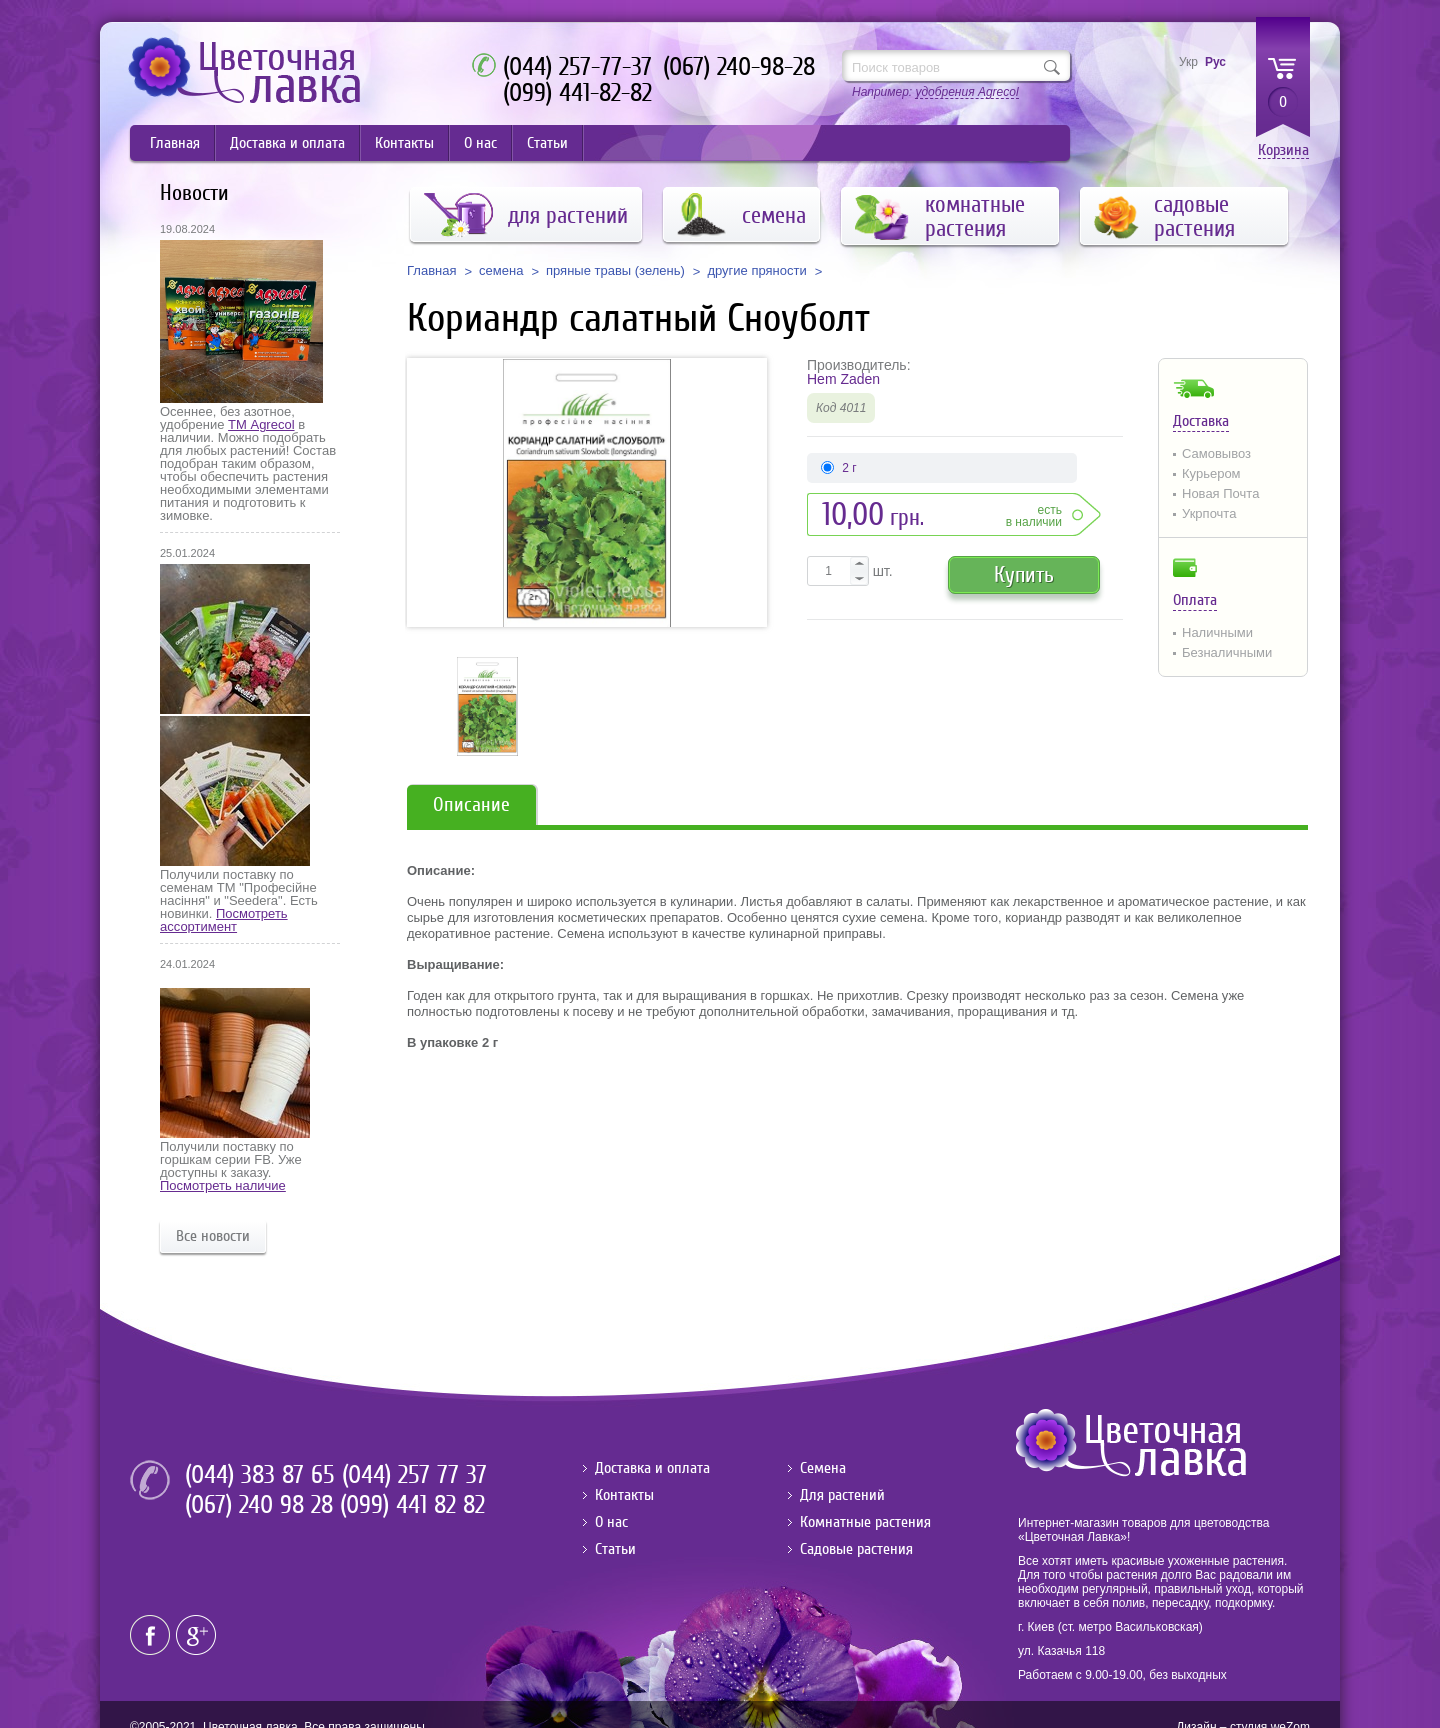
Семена (823, 1468)
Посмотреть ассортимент (224, 920)
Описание (471, 804)
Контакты (404, 143)
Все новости (213, 1236)
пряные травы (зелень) (615, 271)
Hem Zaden (843, 379)
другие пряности (756, 271)
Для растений (842, 1495)
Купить (1024, 574)
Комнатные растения (865, 1522)
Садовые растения (856, 1549)
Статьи (547, 143)
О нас (480, 143)
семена (501, 271)
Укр (1188, 62)
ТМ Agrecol (261, 424)
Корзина (1283, 150)
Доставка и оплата (287, 143)
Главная (175, 143)
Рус (1215, 62)
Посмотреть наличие (223, 1185)
